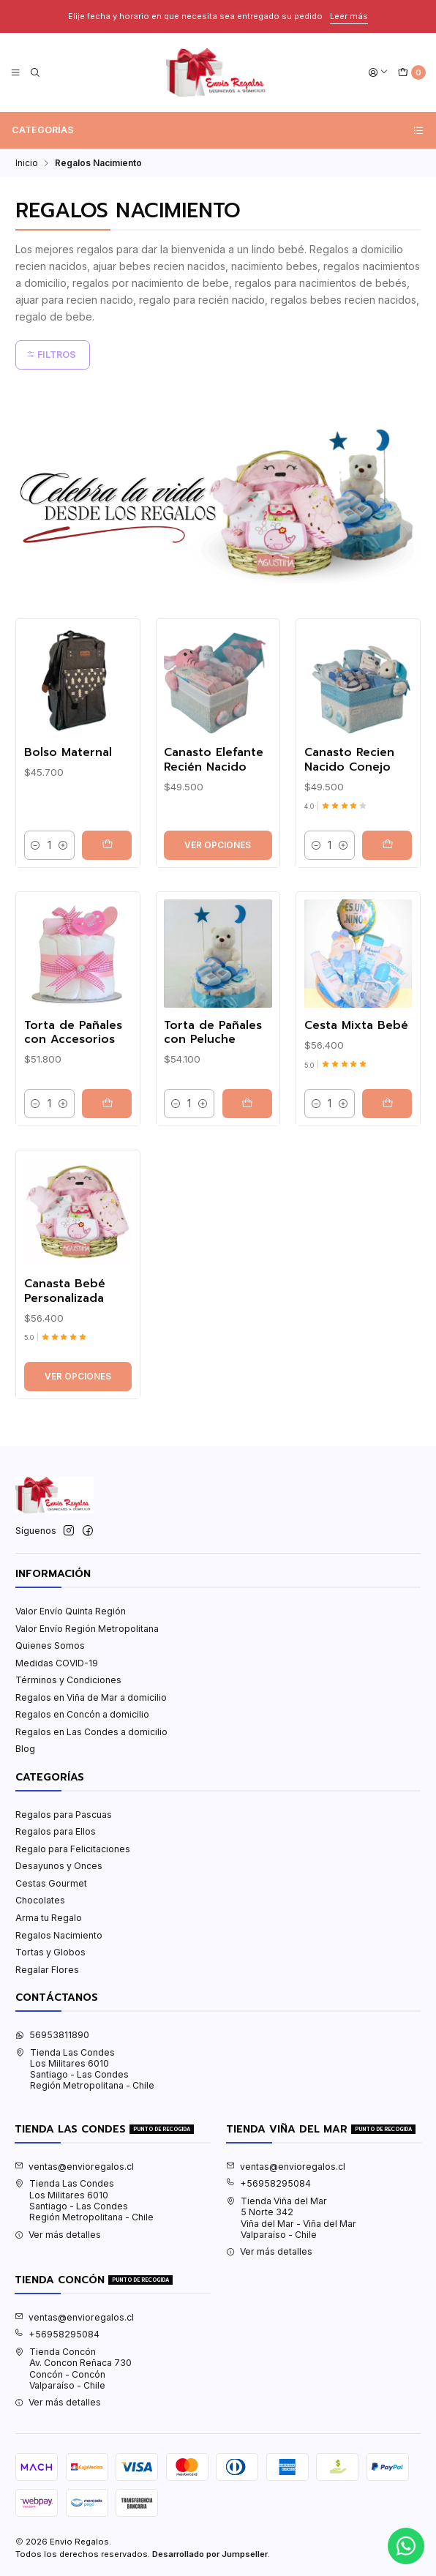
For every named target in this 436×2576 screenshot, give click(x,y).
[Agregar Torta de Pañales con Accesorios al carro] (107, 1171)
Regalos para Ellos (55, 1831)
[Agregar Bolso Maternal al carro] (107, 913)
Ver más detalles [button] (58, 2234)
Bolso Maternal (68, 820)
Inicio (26, 163)
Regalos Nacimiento (58, 1935)
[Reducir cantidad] (36, 913)
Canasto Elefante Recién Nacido (213, 828)
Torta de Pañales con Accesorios (73, 1101)
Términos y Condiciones (68, 1679)
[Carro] (411, 72)
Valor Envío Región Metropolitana (87, 1628)
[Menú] (15, 73)
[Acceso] (378, 73)
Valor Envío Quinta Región (70, 1611)
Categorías (218, 130)
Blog (25, 1748)
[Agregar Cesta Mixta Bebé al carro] (387, 1171)
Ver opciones (217, 912)
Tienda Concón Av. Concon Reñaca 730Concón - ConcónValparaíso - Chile (73, 2368)
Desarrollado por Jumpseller (210, 2554)
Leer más (342, 16)
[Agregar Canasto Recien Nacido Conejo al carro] (387, 913)
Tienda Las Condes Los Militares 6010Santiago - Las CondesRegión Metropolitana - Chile (84, 2069)
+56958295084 (268, 2183)
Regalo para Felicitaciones (72, 1848)
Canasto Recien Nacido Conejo (349, 828)
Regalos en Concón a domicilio (82, 1714)
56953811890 (52, 2034)
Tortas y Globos (50, 1952)
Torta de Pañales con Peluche (213, 1101)
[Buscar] (34, 73)
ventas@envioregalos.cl (74, 2166)
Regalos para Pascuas (63, 1814)
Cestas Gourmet (51, 1883)
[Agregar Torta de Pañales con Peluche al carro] (247, 1171)
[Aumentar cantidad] (63, 913)
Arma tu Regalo (48, 1917)
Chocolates (40, 1900)
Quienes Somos (50, 1645)
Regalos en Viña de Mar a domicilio (91, 1697)
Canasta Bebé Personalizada (64, 1359)
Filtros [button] (51, 354)
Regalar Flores (47, 1969)
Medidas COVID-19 (56, 1663)
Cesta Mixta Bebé (356, 1093)
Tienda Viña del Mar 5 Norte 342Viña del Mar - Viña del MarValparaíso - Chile (291, 2217)
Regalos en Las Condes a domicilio (91, 1731)
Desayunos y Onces (58, 1865)
